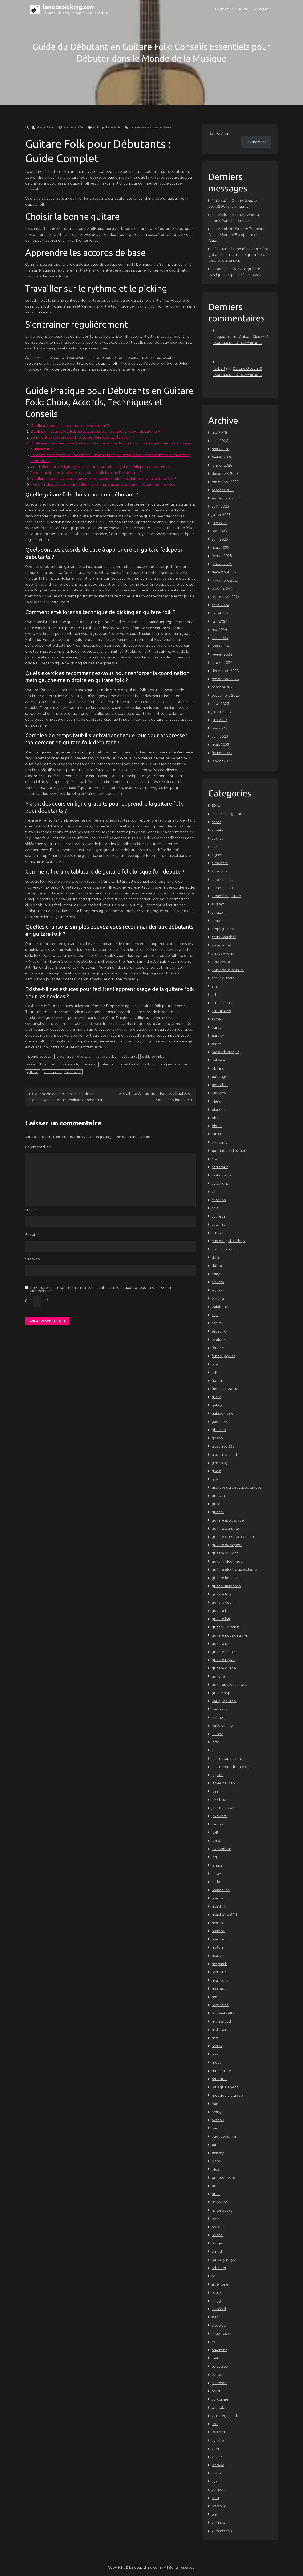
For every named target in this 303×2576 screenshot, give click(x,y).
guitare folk (110, 127)
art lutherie (221, 1011)
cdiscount (220, 1184)
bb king (218, 1069)
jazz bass (219, 1800)
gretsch (218, 1496)
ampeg (218, 921)
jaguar (217, 1775)
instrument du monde (231, 1767)
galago (217, 1405)
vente (217, 2449)
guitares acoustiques (229, 1685)
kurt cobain (221, 1849)
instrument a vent (227, 1759)
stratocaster (222, 2334)
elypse (217, 1290)
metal (217, 1997)
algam (217, 855)
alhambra (220, 863)
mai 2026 (219, 433)
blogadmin (45, 127)
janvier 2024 (222, 663)
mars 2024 (220, 646)
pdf (215, 2145)
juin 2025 (219, 523)
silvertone (220, 2284)
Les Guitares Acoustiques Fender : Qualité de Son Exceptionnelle (155, 1097)
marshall (219, 1906)
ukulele (218, 2408)
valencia (218, 2432)
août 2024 (220, 605)
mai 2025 (219, 531)
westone (219, 2506)
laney (216, 1874)
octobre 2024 (223, 589)
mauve (217, 1956)
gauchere (220, 1422)
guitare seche (223, 1652)
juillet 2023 (221, 712)
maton (217, 1948)
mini (215, 2038)
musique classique (227, 2095)
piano (216, 2161)
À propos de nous (230, 9)
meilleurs (219, 1989)
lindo (216, 1882)
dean (216, 1257)
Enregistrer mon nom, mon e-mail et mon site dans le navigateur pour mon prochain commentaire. (101, 1289)
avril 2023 (220, 737)
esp (215, 1315)
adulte (217, 838)
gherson (219, 1430)
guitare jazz (221, 1611)
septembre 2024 (226, 597)
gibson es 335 (223, 1446)
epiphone (220, 1307)
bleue (217, 1126)
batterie (218, 1060)
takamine (219, 2350)
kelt (215, 1833)
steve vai (219, 2325)
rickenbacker (223, 2210)
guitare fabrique (225, 1578)
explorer (219, 1340)
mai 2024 (219, 630)
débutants (129, 1057)
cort (215, 1208)
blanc (216, 1101)
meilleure (220, 1980)
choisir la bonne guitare (73, 1057)
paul (215, 2128)
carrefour (220, 1167)
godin (216, 1471)
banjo (216, 1027)
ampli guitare (223, 929)
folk (96, 127)
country (218, 1225)
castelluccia (221, 1175)
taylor (217, 2358)
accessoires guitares (228, 814)
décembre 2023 (225, 671)
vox (215, 2482)
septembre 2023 (226, 695)
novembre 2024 (225, 580)
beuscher (220, 1085)
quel (216, 2194)
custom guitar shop (228, 1241)
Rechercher (218, 133)
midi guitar (221, 2030)
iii (213, 1750)
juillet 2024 (221, 613)
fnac (215, 1364)
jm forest (219, 1816)
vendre (218, 2440)
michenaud (221, 2021)
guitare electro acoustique (234, 1570)
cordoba (219, 1200)
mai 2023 (219, 728)
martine (218, 1931)
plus (215, 2169)
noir (215, 2104)
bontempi (220, 1142)
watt (215, 2498)
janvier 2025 (222, 564)
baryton (218, 1036)
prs (214, 2186)
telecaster (220, 2367)
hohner (218, 1718)
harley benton (224, 1701)
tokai (216, 2391)
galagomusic (222, 1414)
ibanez (217, 1734)
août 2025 (220, 506)
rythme (32, 1072)
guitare (218, 1512)
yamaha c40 (222, 2531)
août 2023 (220, 704)
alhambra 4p (222, 888)
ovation (218, 2120)
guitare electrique (227, 1561)
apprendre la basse (228, 970)
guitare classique (226, 1529)
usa (215, 2424)
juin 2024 (219, 622)
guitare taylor (223, 1660)
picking (149, 1064)
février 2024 (222, 654)
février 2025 (222, 556)
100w (216, 806)
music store (221, 2071)
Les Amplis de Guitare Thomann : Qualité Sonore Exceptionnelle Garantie (237, 235)
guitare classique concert (233, 1537)
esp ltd (217, 1323)
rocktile (218, 2227)
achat (216, 822)
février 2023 (222, 753)
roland (217, 2235)
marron (218, 1898)
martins (218, 1939)
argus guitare (223, 978)
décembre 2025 (225, 474)
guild (216, 1504)
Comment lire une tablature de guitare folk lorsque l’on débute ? (85, 473)
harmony (219, 1709)
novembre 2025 (225, 482)
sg (213, 2276)
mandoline (221, 1890)
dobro (217, 1266)
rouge (217, 2243)
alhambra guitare (226, 896)
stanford (219, 2309)
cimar (216, 1192)
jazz (215, 1791)
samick (217, 2251)
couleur (218, 1216)
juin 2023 (219, 720)
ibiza (215, 1742)
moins (217, 2046)
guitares (219, 1676)
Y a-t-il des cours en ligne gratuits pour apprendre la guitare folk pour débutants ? (100, 467)
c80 (215, 1159)
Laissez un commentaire (150, 127)
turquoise (220, 2399)
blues (216, 1134)
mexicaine (220, 2005)
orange (218, 2112)
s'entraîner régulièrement (62, 1072)
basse (216, 1044)
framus (217, 1381)
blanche (219, 1110)
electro (218, 1282)
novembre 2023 (225, 679)
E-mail (31, 1235)
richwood (219, 2202)
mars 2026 (220, 449)
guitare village (224, 1668)
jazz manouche (225, 1808)
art (214, 995)
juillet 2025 (221, 515)
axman (217, 1019)
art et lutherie (223, 1003)
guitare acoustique (228, 1520)
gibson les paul (224, 1455)
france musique (225, 1389)
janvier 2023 (222, 761)
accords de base (39, 1057)
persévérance (128, 1064)
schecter (219, 2268)
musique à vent (225, 2087)
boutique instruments (230, 1151)
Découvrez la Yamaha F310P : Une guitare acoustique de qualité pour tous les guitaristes (238, 255)
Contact (263, 9)
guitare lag (221, 1619)
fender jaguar (223, 1356)
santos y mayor (224, 2260)
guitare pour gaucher (230, 1635)
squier (217, 2293)
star (215, 2317)
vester (217, 2457)
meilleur (219, 1972)
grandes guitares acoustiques (236, 1487)
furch (216, 1397)
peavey (218, 2153)
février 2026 (222, 457)
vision (216, 2473)
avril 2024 (220, 638)
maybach (219, 1964)
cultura (218, 1233)
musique (219, 2079)
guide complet (153, 1057)
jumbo (217, 1824)
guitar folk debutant (41, 1064)
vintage (218, 2465)
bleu (216, 1118)
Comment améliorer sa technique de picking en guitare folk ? (82, 437)
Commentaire (38, 1147)
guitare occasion (225, 1627)
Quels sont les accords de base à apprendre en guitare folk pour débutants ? (95, 432)
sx (213, 2342)
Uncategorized (224, 2416)
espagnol (219, 1331)
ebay (216, 1274)
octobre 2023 (223, 687)
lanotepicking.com (70, 7)
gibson (217, 1438)
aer (214, 847)
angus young (223, 953)
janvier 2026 (222, 465)
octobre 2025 (223, 490)
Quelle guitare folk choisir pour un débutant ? (69, 426)
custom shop (223, 1249)
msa (215, 2054)
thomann (219, 2383)
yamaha (218, 2523)
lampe (217, 1865)
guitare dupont (225, 1553)
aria (215, 986)
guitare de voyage (227, 1545)
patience (106, 1064)
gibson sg (219, 1463)
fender (217, 1348)
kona (216, 1841)
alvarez (218, 904)
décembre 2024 (225, 572)
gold (215, 1479)
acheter (218, 830)
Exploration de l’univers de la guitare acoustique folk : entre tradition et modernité (66, 1097)
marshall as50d (224, 1915)
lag (214, 1857)
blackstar (219, 1093)
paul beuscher (224, 2136)
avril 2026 (220, 441)
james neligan (223, 1783)
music (217, 2063)
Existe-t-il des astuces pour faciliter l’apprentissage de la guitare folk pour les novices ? (102, 485)
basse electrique (225, 1052)
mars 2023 (220, 745)
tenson (217, 2375)
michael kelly (223, 2013)
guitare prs (221, 1644)
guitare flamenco (226, 1586)
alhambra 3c (222, 880)
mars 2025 (220, 548)
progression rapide (173, 1064)
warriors (218, 2490)
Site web (32, 1259)
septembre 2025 (226, 498)
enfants (218, 1299)
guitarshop (221, 1693)
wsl (214, 2514)
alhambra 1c (222, 871)
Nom (30, 1210)
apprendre (221, 962)
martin (217, 1923)
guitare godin (223, 1602)
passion (89, 1064)
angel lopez (222, 945)
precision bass (223, 2178)
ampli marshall (224, 937)
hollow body (222, 1726)
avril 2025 (220, 539)
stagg (216, 2301)
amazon (218, 912)
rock (215, 2219)
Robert (219, 369)
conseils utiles (106, 1057)
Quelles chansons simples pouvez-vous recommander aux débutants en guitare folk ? (103, 479)
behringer (220, 1077)
